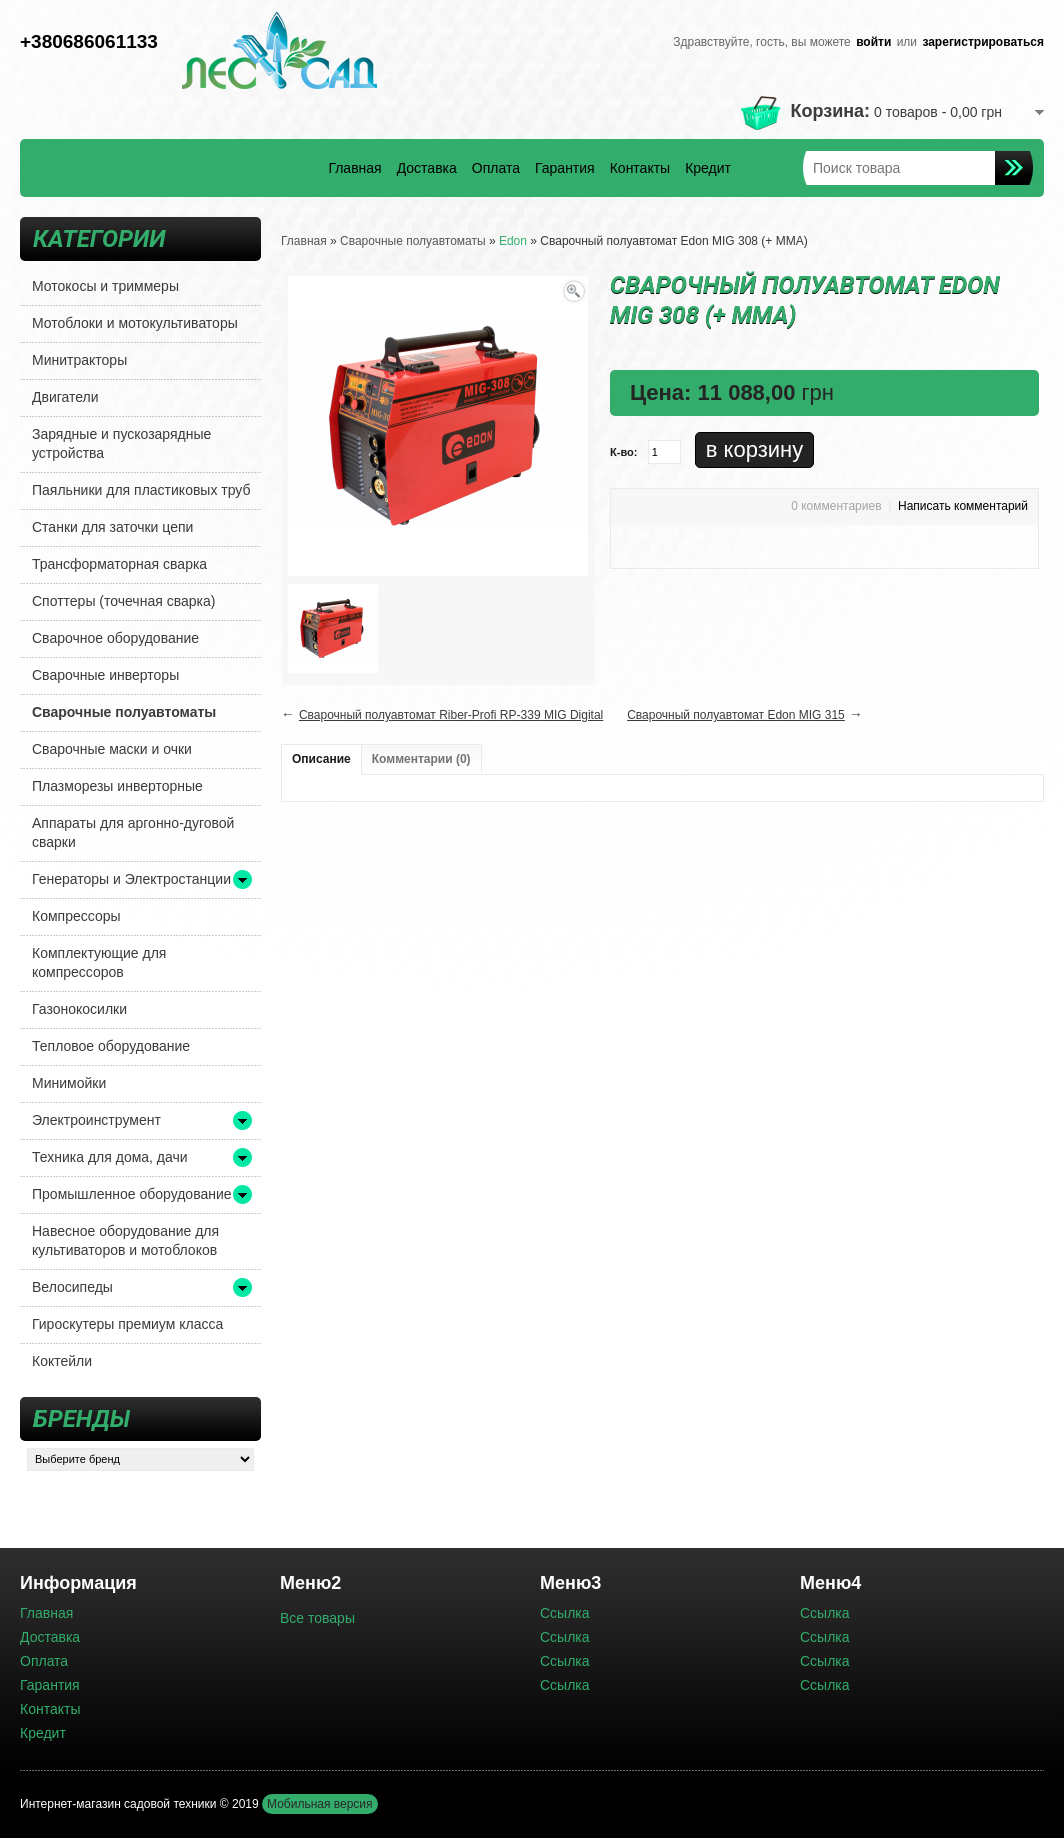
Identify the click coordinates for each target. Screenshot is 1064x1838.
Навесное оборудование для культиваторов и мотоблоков (125, 1240)
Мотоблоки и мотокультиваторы (135, 323)
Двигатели (65, 397)
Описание (321, 759)
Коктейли (62, 1361)
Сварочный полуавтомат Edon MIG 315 (736, 715)
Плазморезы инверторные (117, 786)
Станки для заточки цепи (112, 527)
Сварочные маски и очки (112, 749)
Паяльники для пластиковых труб (141, 490)
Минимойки (69, 1083)
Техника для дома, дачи (110, 1157)
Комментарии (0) (421, 759)
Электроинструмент (96, 1120)
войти (873, 42)
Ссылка (565, 1613)
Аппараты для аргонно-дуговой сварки (133, 832)
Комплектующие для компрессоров (99, 962)
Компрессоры (76, 916)
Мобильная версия (320, 1804)
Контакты (640, 168)
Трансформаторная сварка (119, 564)
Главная (354, 168)
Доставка (427, 168)
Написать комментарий (963, 506)
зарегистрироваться (983, 42)
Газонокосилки (79, 1009)
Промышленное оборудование (132, 1194)
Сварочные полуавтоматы (124, 712)
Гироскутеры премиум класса (127, 1324)
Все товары (317, 1618)
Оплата (496, 168)
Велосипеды (72, 1287)
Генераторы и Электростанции (131, 879)
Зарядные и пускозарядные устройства (121, 443)
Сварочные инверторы (105, 675)
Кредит (708, 168)
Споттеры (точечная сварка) (123, 601)
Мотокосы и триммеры (105, 286)
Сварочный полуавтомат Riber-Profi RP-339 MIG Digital (451, 715)
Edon (513, 241)
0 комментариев (836, 506)
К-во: (623, 452)
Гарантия (565, 168)
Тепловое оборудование (111, 1046)
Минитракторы (79, 360)
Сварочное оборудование (115, 638)
